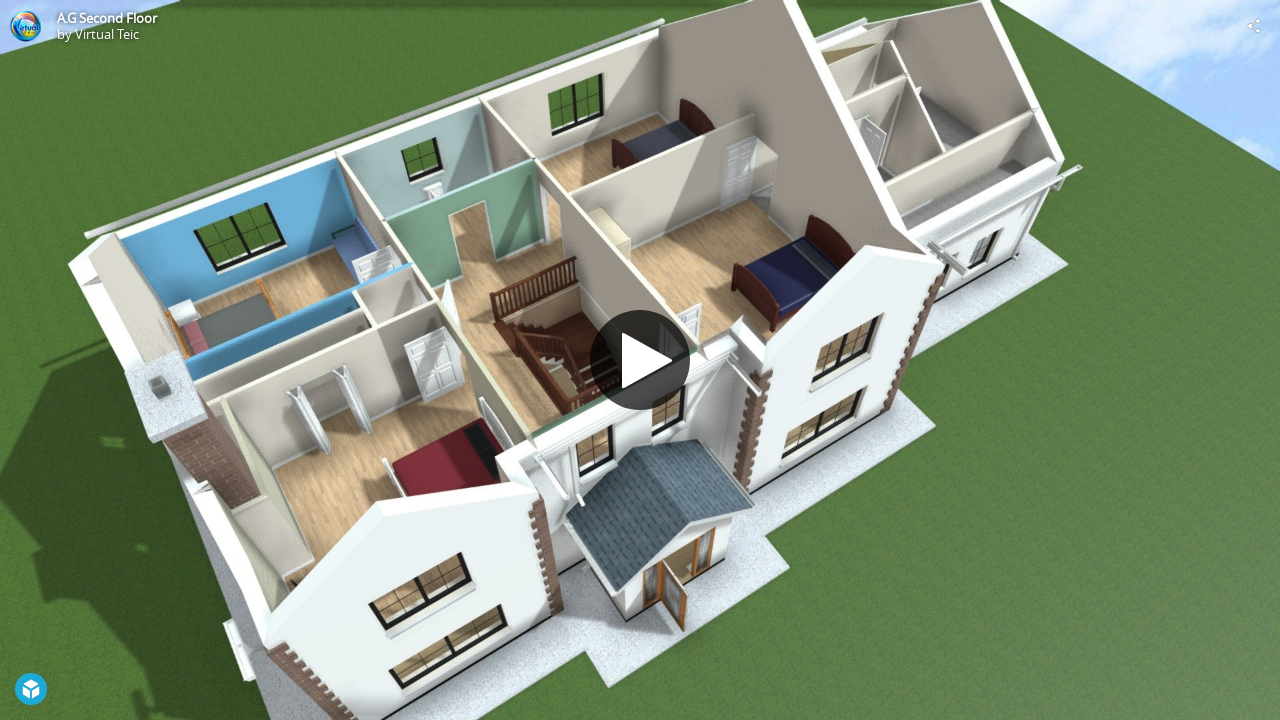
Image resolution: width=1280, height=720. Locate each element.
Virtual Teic (107, 34)
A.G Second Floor (107, 18)
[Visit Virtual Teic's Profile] (26, 26)
